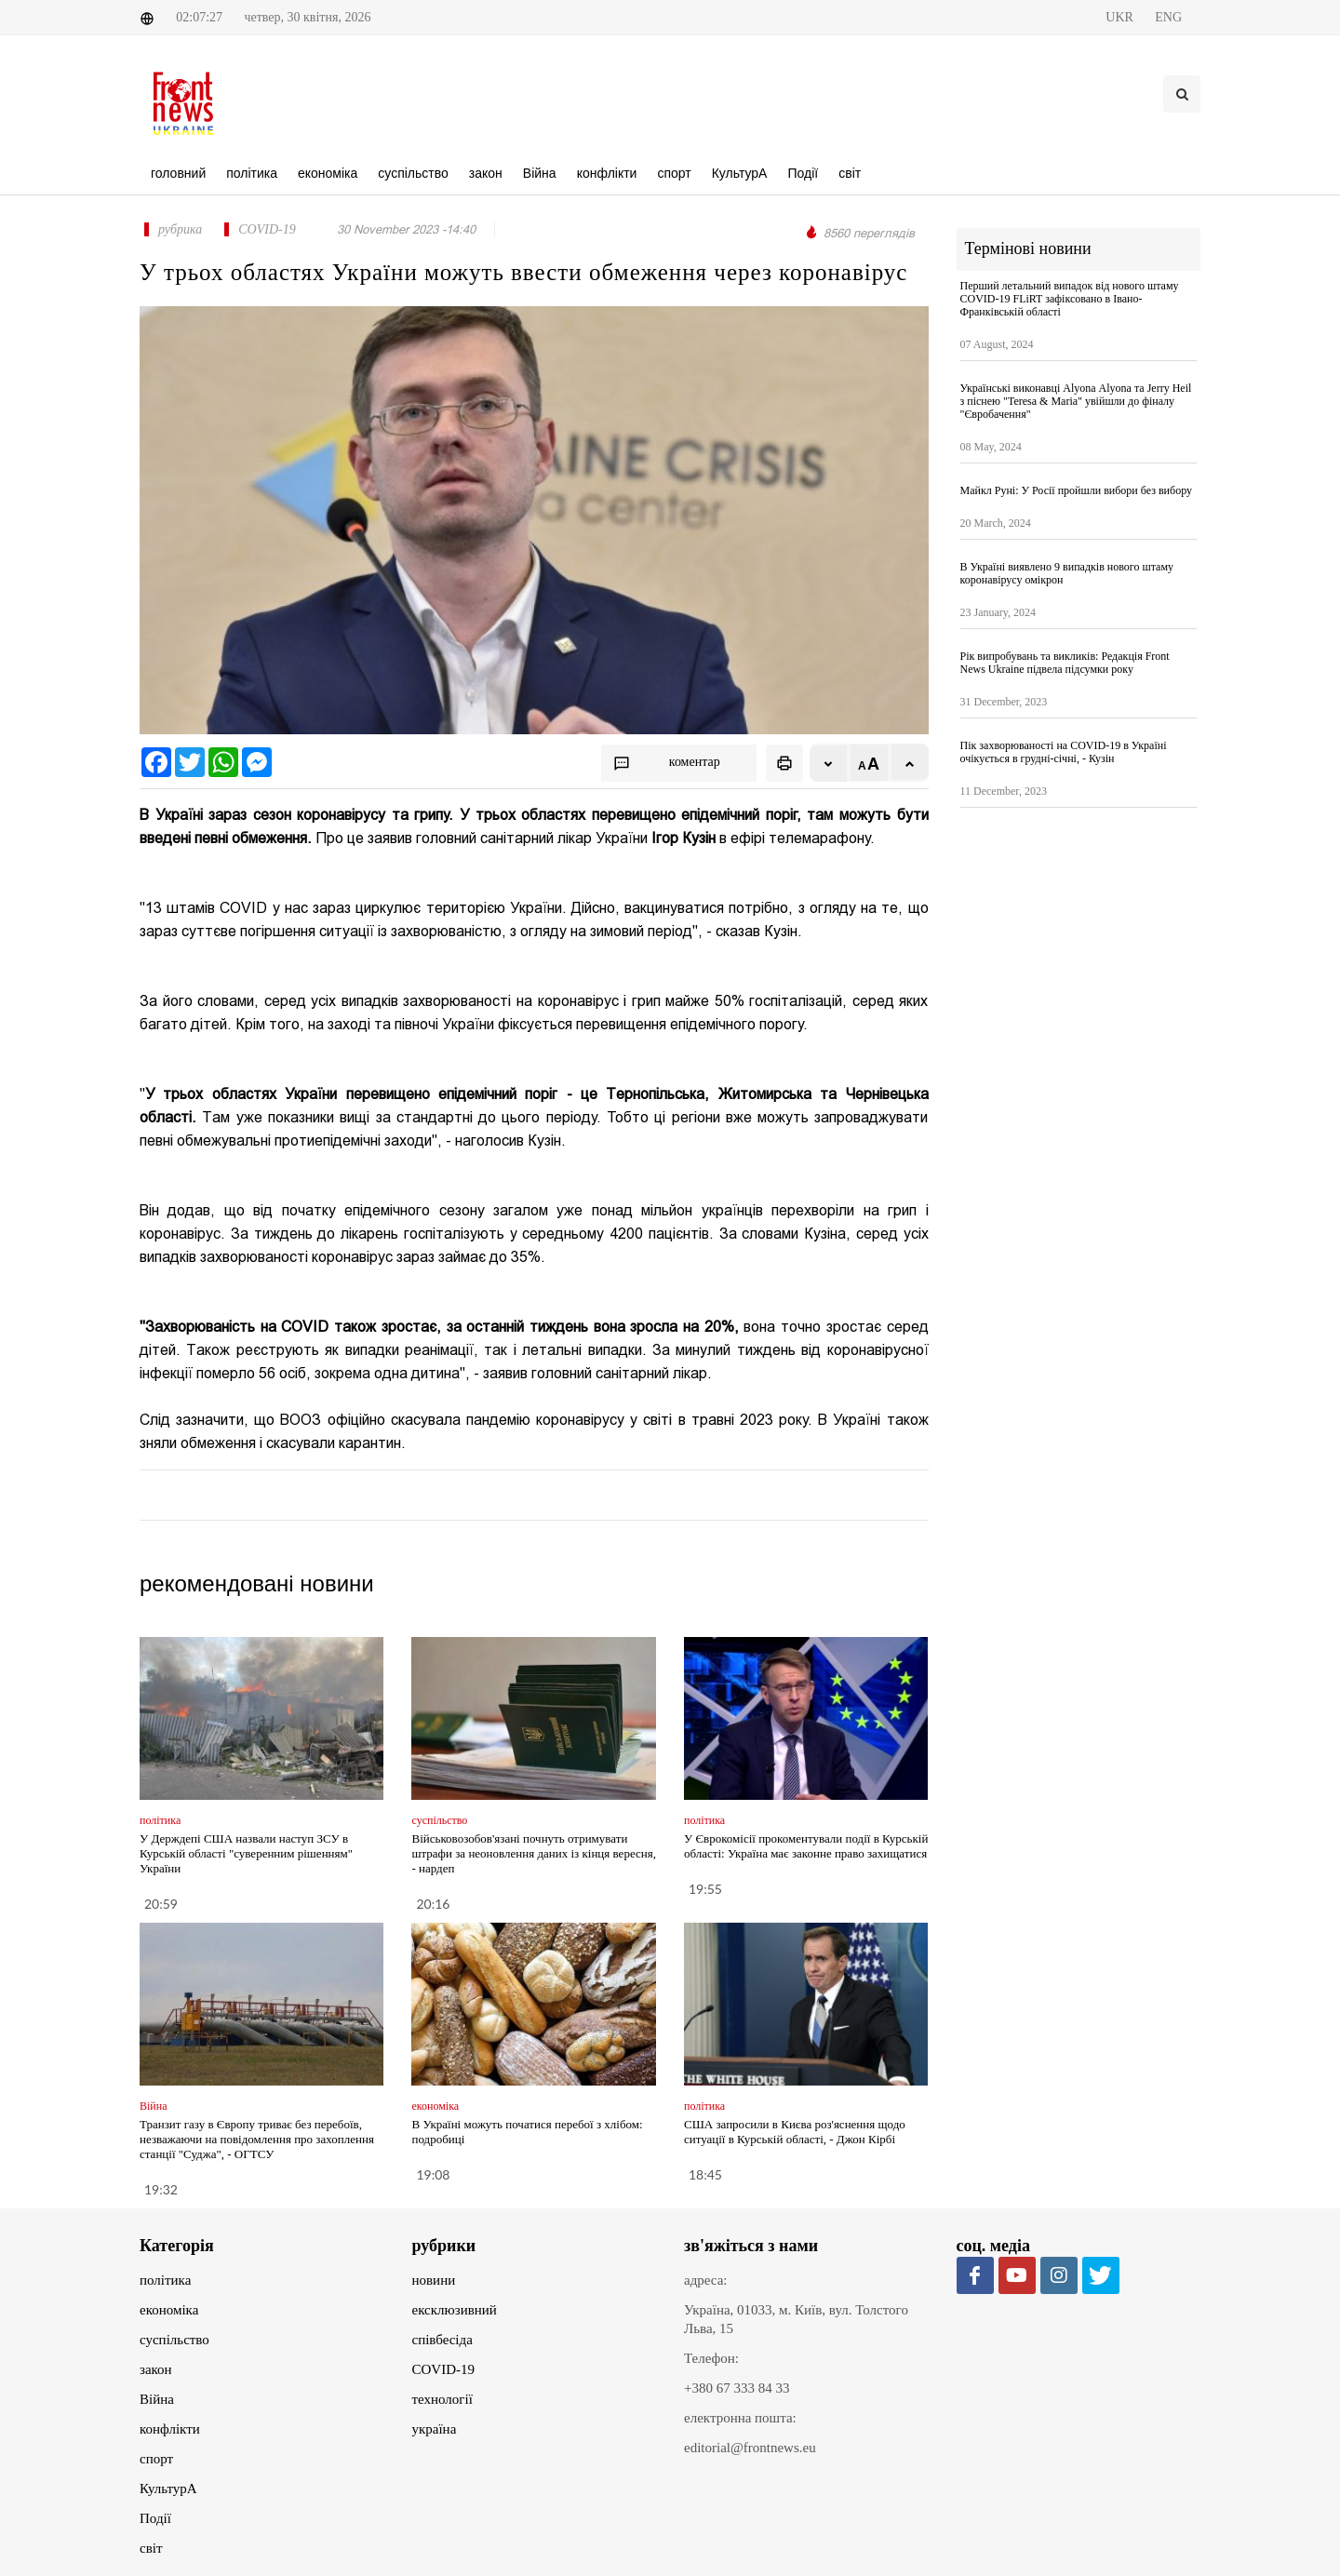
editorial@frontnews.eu (750, 2447)
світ (151, 2548)
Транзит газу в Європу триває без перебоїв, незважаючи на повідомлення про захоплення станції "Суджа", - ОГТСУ (257, 2139)
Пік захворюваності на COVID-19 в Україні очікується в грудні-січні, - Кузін (1063, 752)
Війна (157, 2399)
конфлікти (170, 2429)
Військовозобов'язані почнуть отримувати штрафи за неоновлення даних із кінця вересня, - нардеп (533, 1853)
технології (442, 2399)
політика (165, 2280)
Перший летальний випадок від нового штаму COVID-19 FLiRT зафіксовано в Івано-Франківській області (1069, 298)
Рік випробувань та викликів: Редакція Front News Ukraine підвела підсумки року (1065, 663)
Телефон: (711, 2358)
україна (434, 2429)
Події (155, 2518)
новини (434, 2280)
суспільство (174, 2339)
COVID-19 (444, 2369)
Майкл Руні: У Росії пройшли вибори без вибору (1076, 490)
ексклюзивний (454, 2309)
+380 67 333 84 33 (736, 2388)
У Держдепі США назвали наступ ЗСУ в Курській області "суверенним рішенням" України (246, 1853)
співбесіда (442, 2339)
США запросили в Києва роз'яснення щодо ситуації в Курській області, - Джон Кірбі (794, 2131)
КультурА (168, 2488)
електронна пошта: (740, 2417)
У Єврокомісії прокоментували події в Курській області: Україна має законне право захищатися (806, 1845)
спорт (156, 2458)
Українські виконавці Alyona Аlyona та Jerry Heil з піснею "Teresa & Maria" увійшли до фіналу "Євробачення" (1076, 401)
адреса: (706, 2280)
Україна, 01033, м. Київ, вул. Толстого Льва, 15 (796, 2319)
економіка (169, 2309)
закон (156, 2369)
